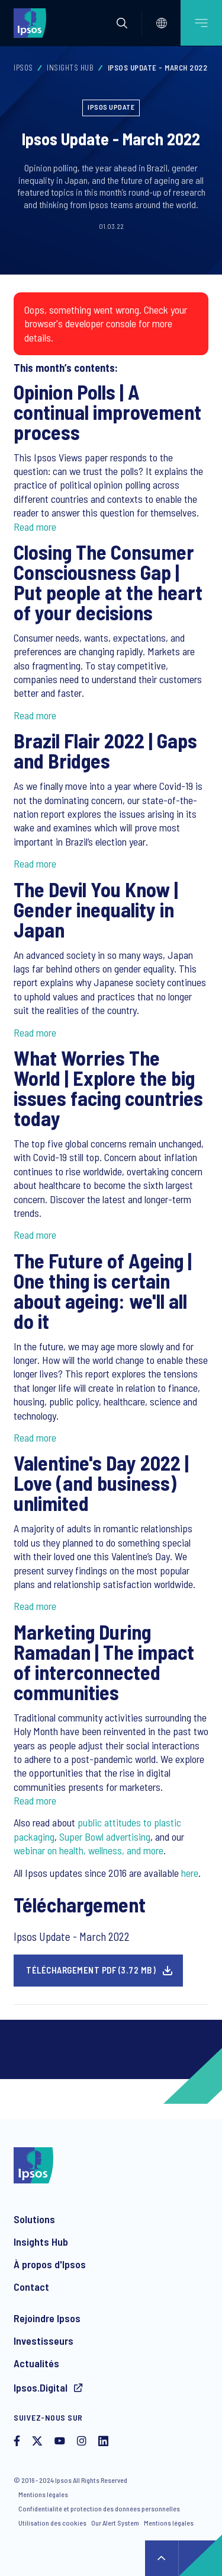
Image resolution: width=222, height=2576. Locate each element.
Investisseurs (43, 2340)
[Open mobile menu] (201, 23)
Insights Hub (70, 67)
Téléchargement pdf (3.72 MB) (91, 1970)
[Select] (162, 23)
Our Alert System (115, 2522)
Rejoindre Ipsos (47, 2318)
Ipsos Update (111, 107)
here (189, 1872)
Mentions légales (43, 2494)
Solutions (34, 2219)
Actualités (36, 2363)
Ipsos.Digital (42, 2387)
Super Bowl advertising (104, 1836)
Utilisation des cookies (52, 2522)
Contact (31, 2286)
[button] (122, 23)
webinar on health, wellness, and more (88, 1850)
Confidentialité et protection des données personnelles (99, 2508)
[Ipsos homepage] (33, 22)
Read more (35, 526)
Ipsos (23, 67)
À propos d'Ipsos (50, 2264)
